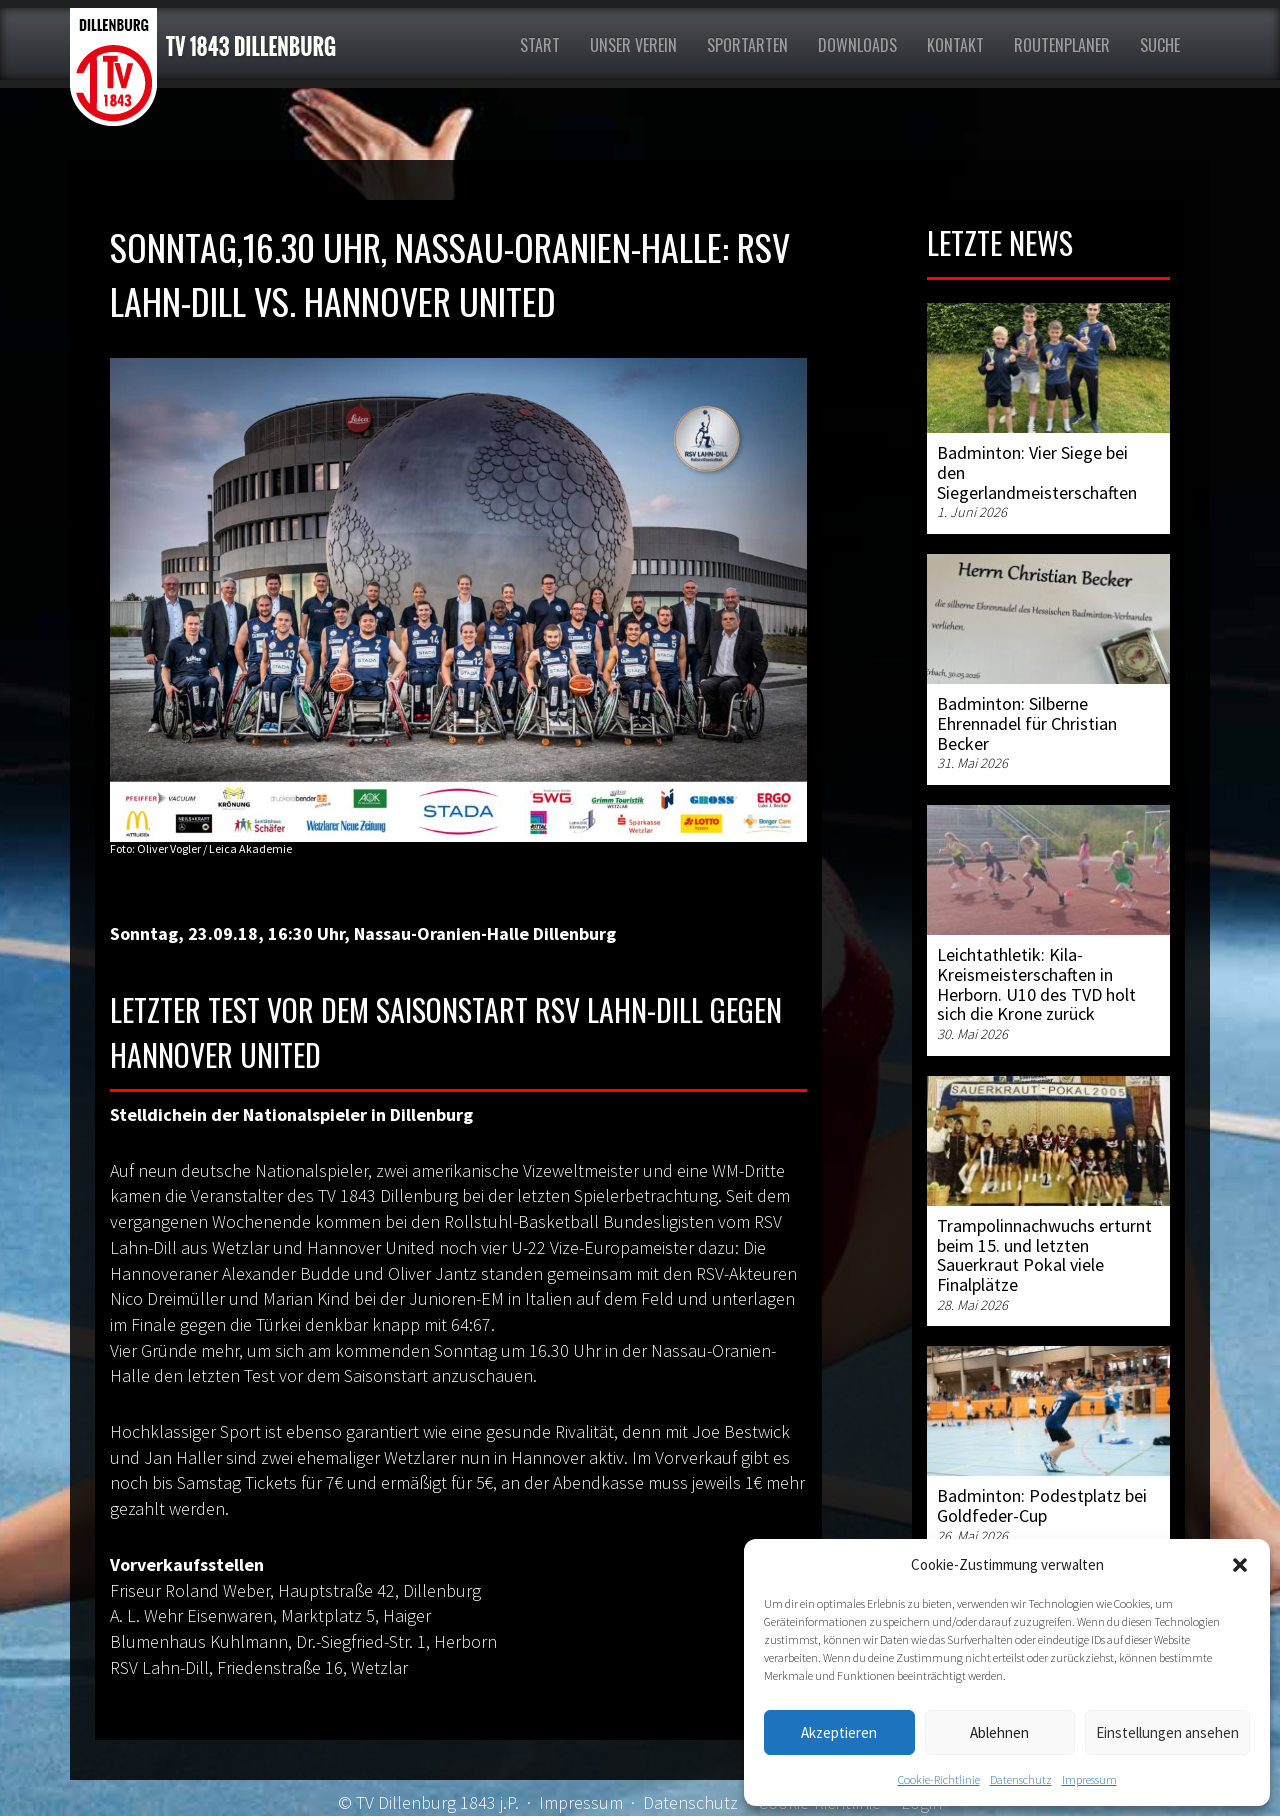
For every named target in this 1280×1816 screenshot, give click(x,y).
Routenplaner (1062, 45)
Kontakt (955, 45)
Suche (1160, 45)
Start (540, 45)
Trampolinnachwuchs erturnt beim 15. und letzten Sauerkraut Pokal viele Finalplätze (1044, 1255)
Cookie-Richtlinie (939, 1779)
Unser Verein (633, 45)
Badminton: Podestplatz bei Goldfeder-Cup (1042, 1505)
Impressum (1089, 1779)
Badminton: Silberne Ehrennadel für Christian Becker (1027, 723)
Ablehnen (999, 1732)
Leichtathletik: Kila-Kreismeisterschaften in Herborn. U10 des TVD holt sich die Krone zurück (1036, 984)
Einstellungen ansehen (1167, 1732)
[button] (1240, 1565)
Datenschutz (1021, 1779)
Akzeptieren (839, 1732)
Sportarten (747, 45)
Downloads (857, 45)
